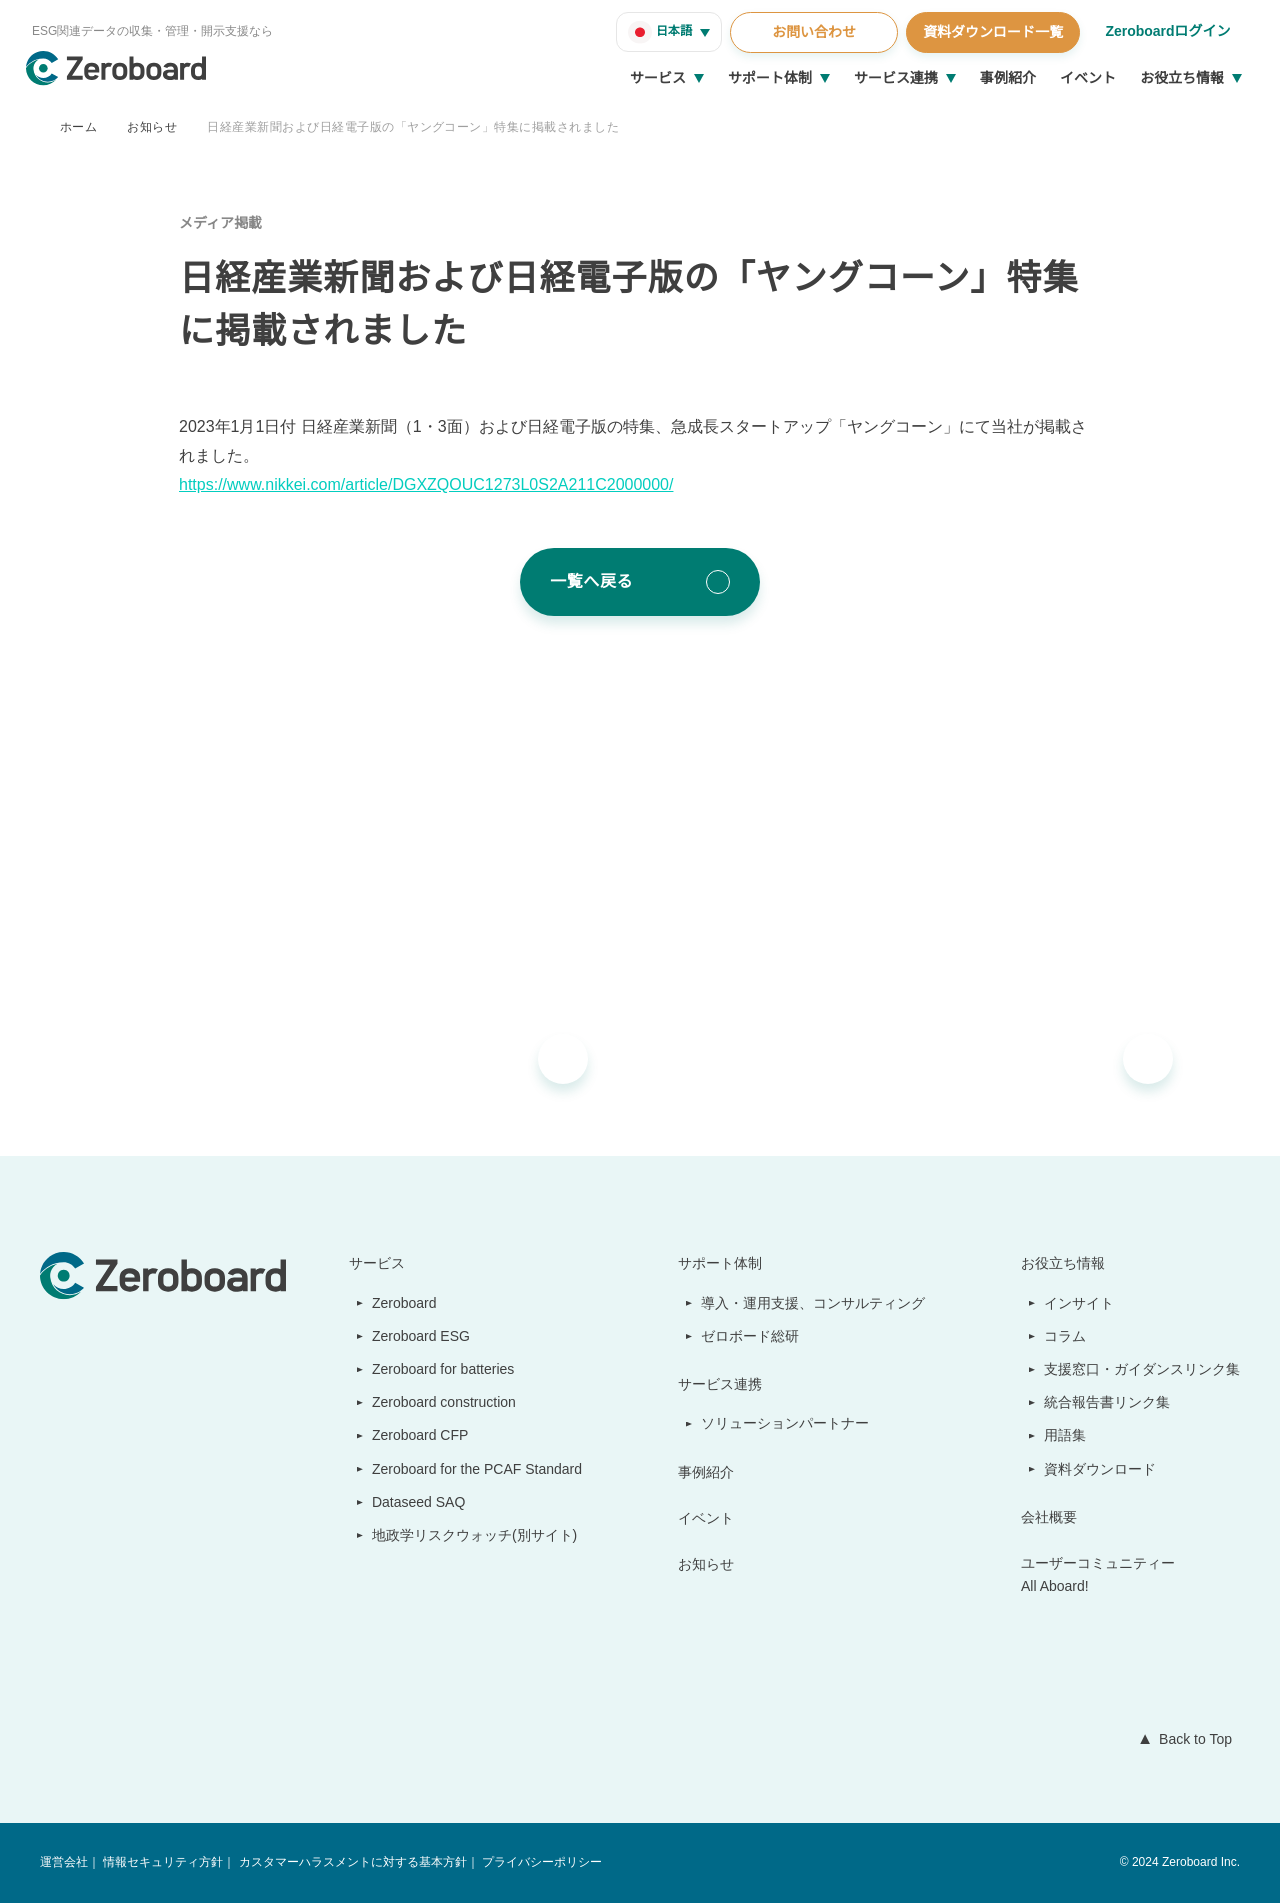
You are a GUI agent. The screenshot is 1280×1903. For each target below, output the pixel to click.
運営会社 (64, 1862)
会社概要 (1050, 1517)
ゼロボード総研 (752, 1336)
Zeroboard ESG (412, 1336)
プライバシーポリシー (540, 1862)
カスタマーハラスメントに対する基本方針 (351, 1862)
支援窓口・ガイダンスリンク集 (1142, 1369)
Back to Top (1191, 1739)
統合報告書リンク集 (1108, 1402)
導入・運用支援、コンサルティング (814, 1303)
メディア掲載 (220, 223)
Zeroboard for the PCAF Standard (472, 1469)
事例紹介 (1008, 78)
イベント (1088, 78)
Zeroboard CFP (411, 1435)
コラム (1066, 1336)
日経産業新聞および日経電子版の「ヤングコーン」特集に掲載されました (412, 126)
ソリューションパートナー (787, 1423)
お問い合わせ (811, 32)
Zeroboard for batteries (441, 1369)
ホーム (78, 126)
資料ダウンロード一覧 (990, 32)
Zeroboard (397, 1303)
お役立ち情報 (1182, 78)
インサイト (1080, 1303)
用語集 (1066, 1435)
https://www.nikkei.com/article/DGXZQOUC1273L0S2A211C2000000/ (437, 485)
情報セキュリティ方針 (162, 1862)
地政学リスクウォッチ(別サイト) (464, 1535)
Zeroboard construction (442, 1402)
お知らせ (152, 126)
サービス (658, 78)
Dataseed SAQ (407, 1502)
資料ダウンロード (1101, 1469)
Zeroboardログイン (1166, 31)
